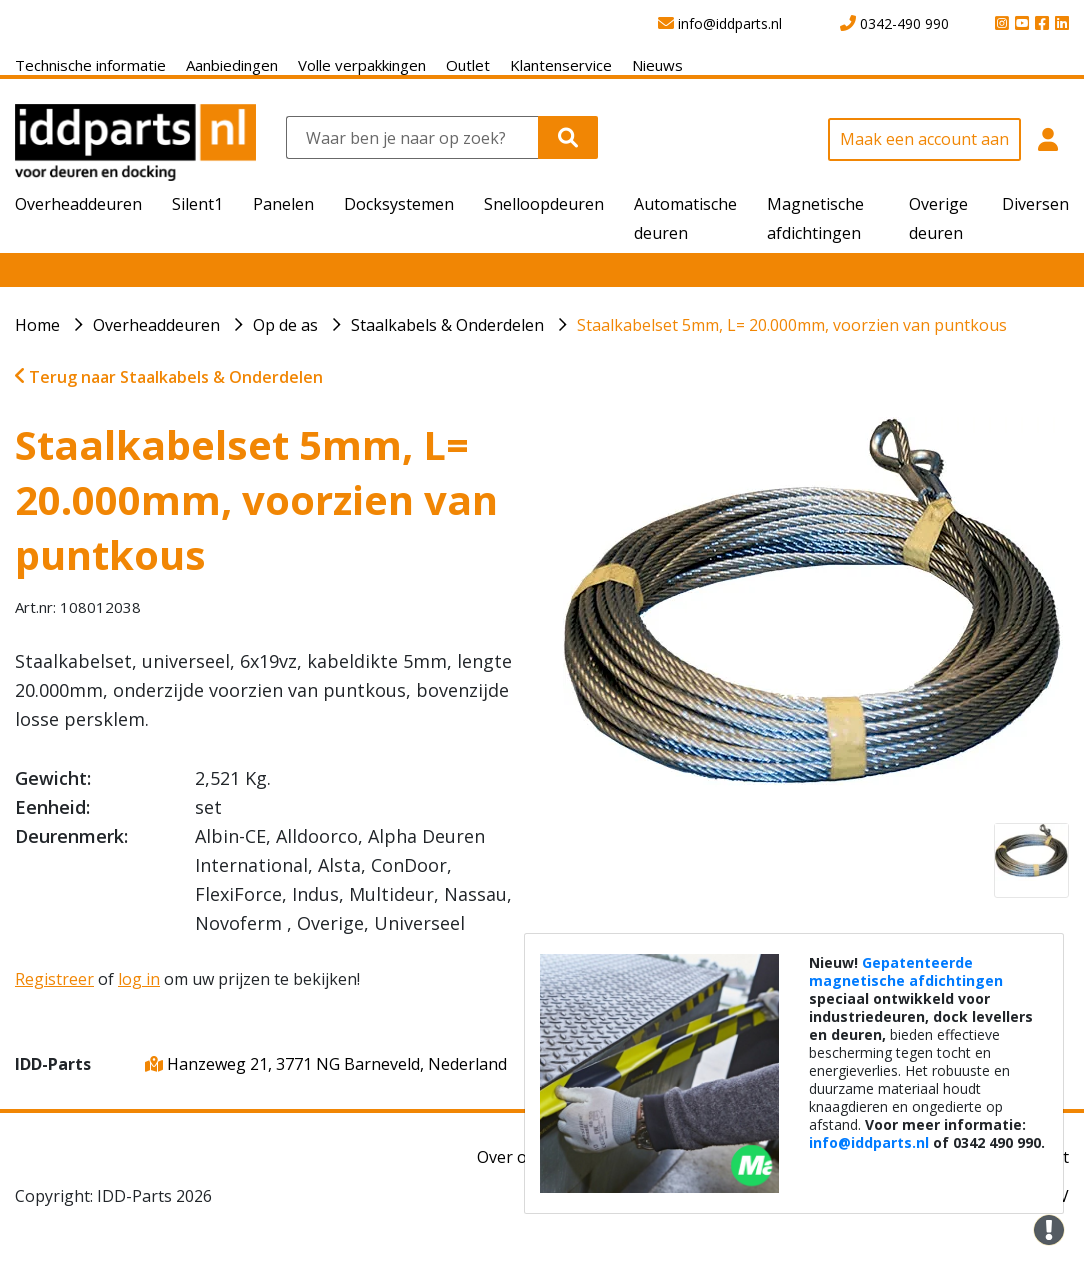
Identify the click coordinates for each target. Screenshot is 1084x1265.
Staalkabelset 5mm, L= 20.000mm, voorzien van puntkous (792, 325)
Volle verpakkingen (362, 65)
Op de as (285, 325)
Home (37, 325)
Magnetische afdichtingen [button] (815, 218)
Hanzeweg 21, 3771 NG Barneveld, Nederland (326, 1064)
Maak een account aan (924, 139)
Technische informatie (90, 65)
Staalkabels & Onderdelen (447, 325)
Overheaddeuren (156, 325)
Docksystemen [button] (399, 204)
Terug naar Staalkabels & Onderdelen (169, 377)
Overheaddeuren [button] (78, 204)
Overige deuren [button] (938, 218)
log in (139, 979)
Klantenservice (561, 65)
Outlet (468, 65)
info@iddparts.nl (869, 1142)
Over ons (511, 1157)
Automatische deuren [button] (685, 218)
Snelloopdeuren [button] (544, 204)
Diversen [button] (1035, 204)
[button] (1047, 149)
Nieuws (657, 65)
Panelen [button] (283, 204)
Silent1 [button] (197, 204)
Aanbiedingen (232, 65)
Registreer (54, 979)
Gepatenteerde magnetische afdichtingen (906, 971)
